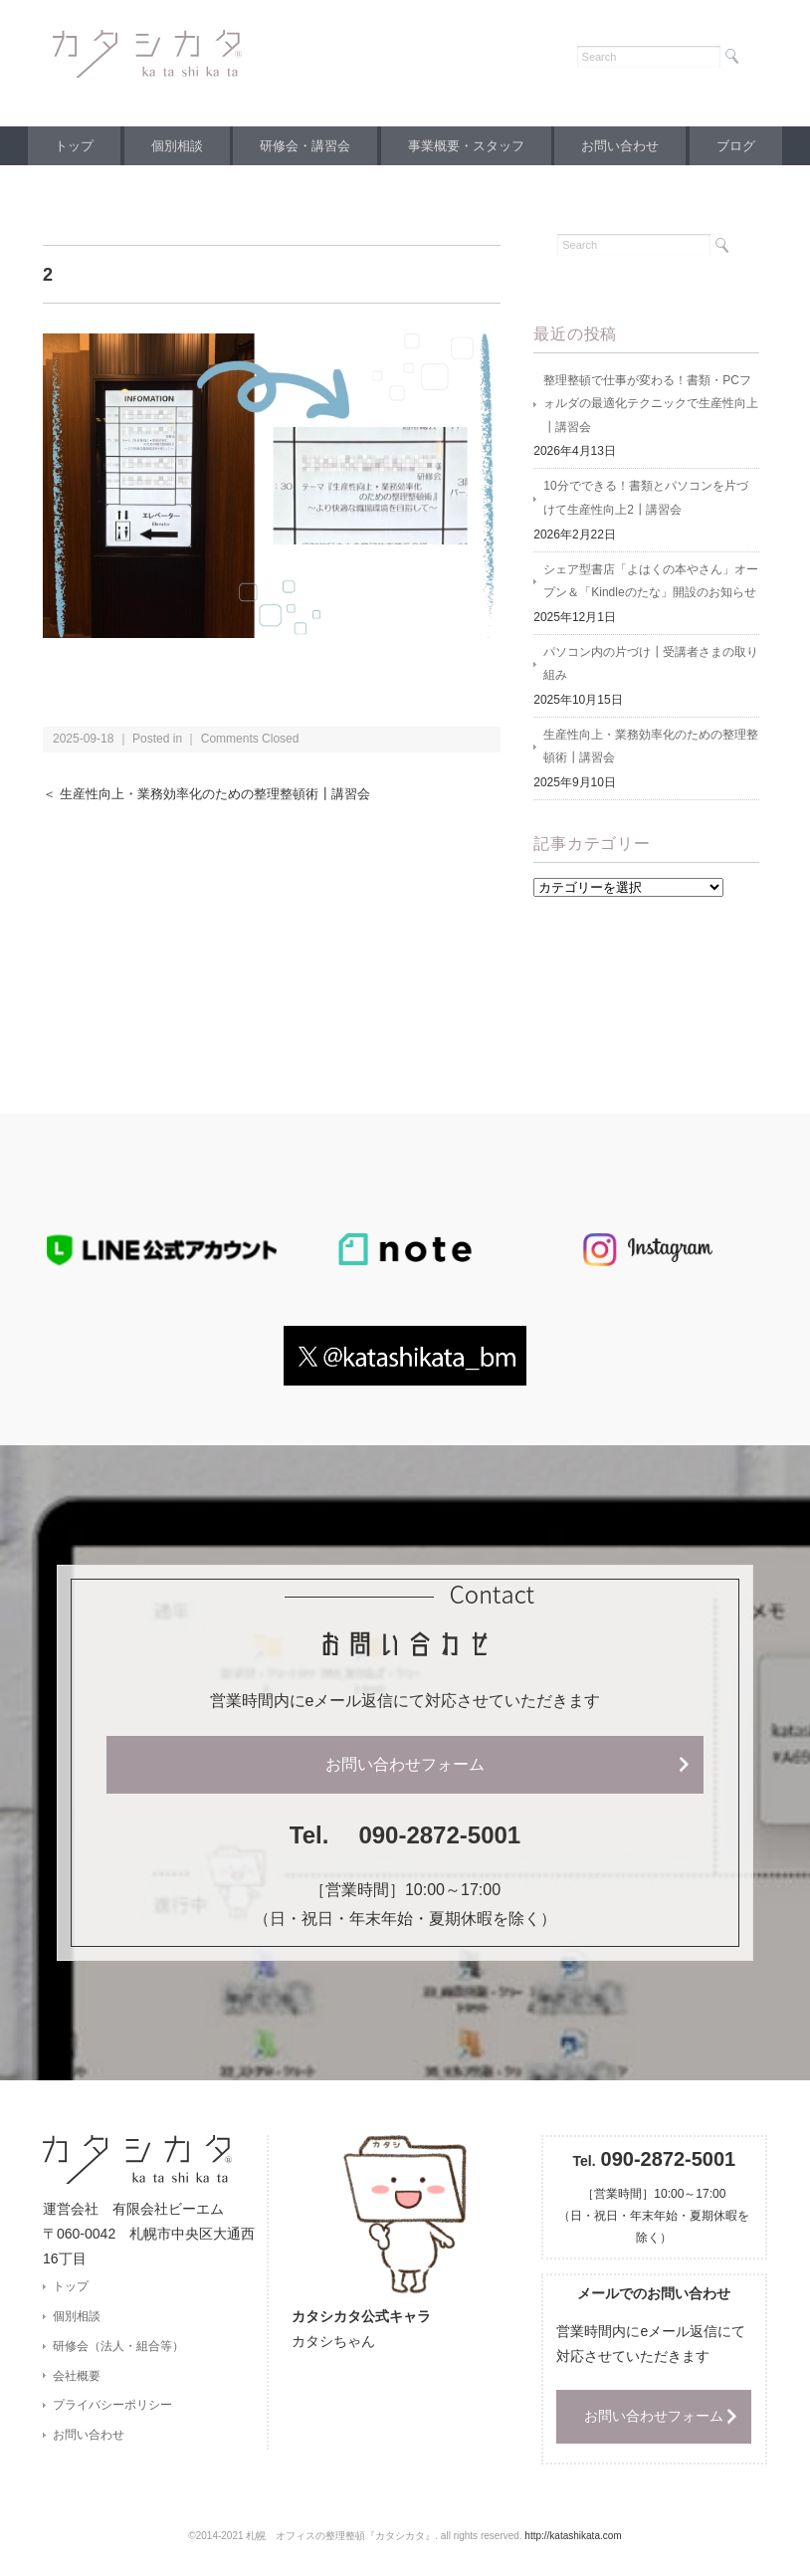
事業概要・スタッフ (469, 145)
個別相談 (168, 145)
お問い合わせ (629, 145)
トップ (59, 145)
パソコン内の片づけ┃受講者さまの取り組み (650, 668)
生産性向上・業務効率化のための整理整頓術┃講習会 (650, 751)
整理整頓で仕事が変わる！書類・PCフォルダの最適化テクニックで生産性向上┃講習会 (650, 405)
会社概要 (77, 2382)
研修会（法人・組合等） (118, 2352)
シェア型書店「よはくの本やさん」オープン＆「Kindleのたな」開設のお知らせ (650, 584)
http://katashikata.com (572, 2541)
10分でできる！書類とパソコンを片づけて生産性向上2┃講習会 (645, 501)
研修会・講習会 (302, 145)
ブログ (750, 145)
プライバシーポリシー (112, 2413)
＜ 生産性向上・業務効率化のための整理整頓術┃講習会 (219, 793)
